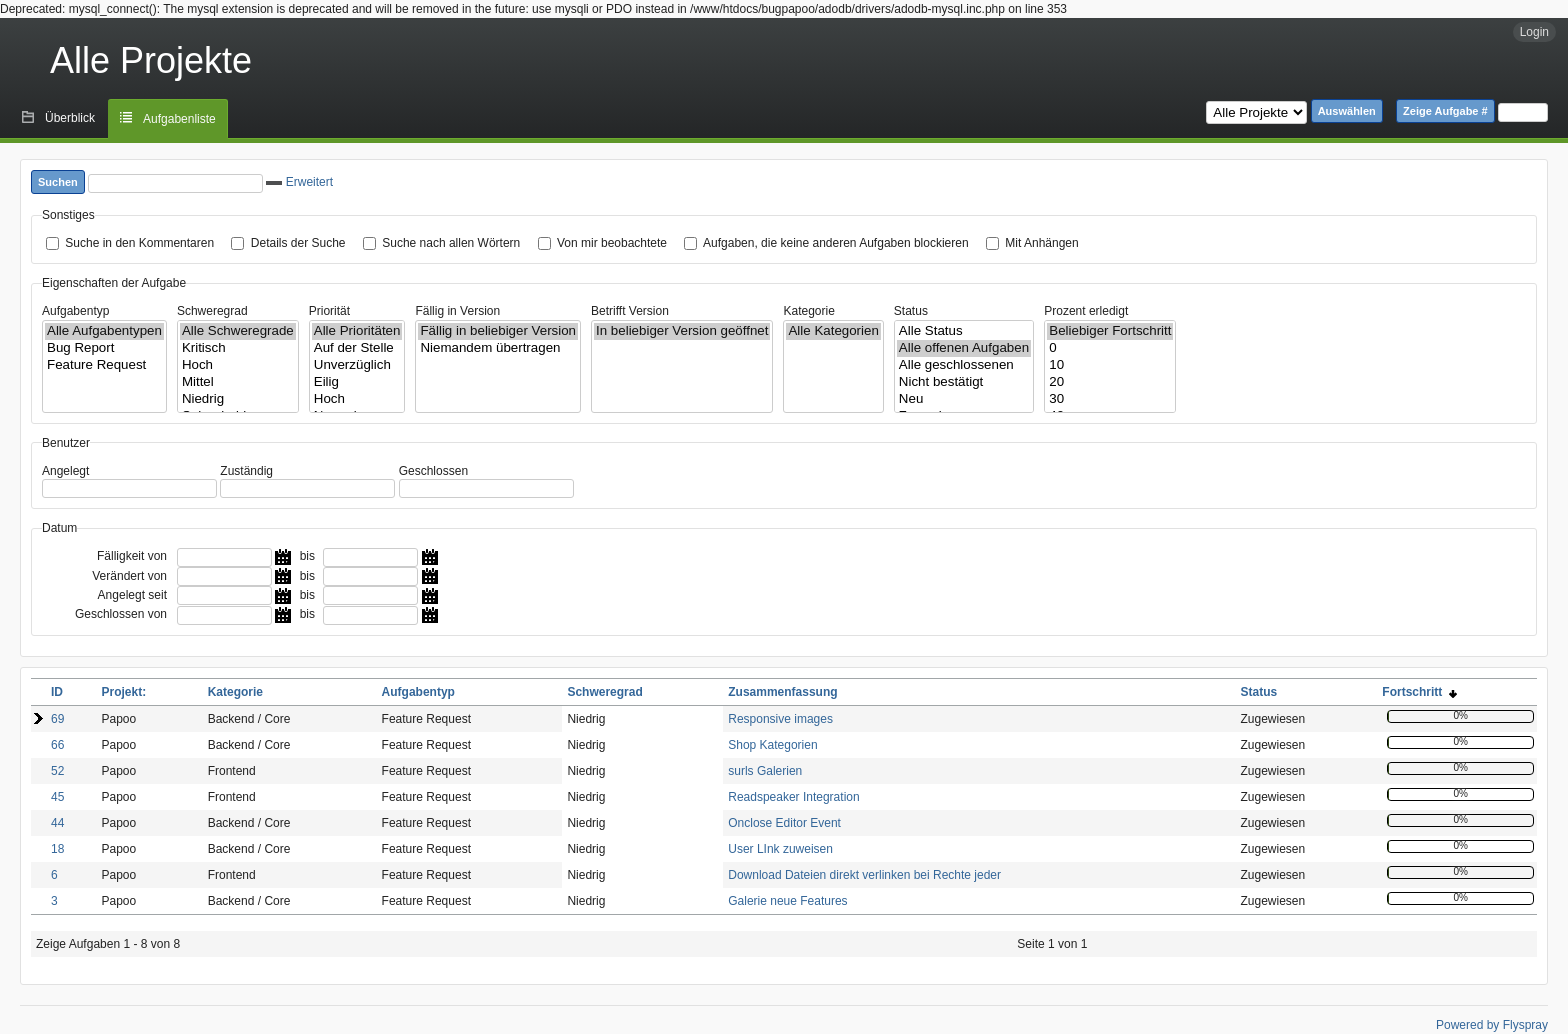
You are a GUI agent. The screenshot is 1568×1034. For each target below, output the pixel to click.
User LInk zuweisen (780, 849)
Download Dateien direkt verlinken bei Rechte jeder (864, 875)
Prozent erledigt (1086, 311)
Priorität (329, 311)
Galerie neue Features (787, 901)
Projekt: (123, 692)
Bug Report (104, 348)
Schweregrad (212, 311)
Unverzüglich (357, 365)
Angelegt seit (132, 595)
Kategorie (808, 311)
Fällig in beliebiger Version (498, 331)
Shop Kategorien (772, 745)
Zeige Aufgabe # (1445, 111)
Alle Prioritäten (357, 331)
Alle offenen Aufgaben (964, 348)
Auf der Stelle (357, 348)
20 (1110, 382)
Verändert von (129, 576)
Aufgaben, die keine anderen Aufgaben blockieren (836, 243)
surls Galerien (765, 771)
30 (1110, 399)
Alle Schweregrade (238, 331)
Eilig (357, 382)
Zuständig (246, 471)
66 (57, 745)
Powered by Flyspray (1492, 1025)
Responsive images (780, 719)
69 (57, 719)
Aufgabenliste (179, 119)
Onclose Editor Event (784, 823)
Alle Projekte (151, 60)
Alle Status (964, 331)
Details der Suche (298, 243)
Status (911, 311)
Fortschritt (1419, 692)
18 (57, 849)
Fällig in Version (457, 311)
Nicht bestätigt (964, 382)
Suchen (58, 182)
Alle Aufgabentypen (104, 331)
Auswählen (1347, 111)
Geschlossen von (121, 614)
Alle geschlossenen (964, 365)
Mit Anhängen (1041, 243)
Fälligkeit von (132, 556)
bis (307, 556)
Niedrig (238, 399)
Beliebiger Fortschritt (1110, 331)
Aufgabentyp (75, 311)
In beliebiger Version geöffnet (682, 331)
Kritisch (238, 348)
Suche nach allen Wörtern (451, 243)
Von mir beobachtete (612, 243)
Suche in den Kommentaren (139, 243)
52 (57, 771)
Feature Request (104, 365)
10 (1110, 365)
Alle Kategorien (833, 331)
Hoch (238, 365)
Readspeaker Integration (793, 797)
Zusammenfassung (782, 692)
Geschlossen (433, 471)
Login (1534, 32)
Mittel (238, 382)
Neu (964, 399)
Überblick (70, 118)
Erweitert (299, 182)
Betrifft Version (630, 311)
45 (57, 797)
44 (57, 823)
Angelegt (65, 471)
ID (57, 692)
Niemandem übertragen (498, 348)
